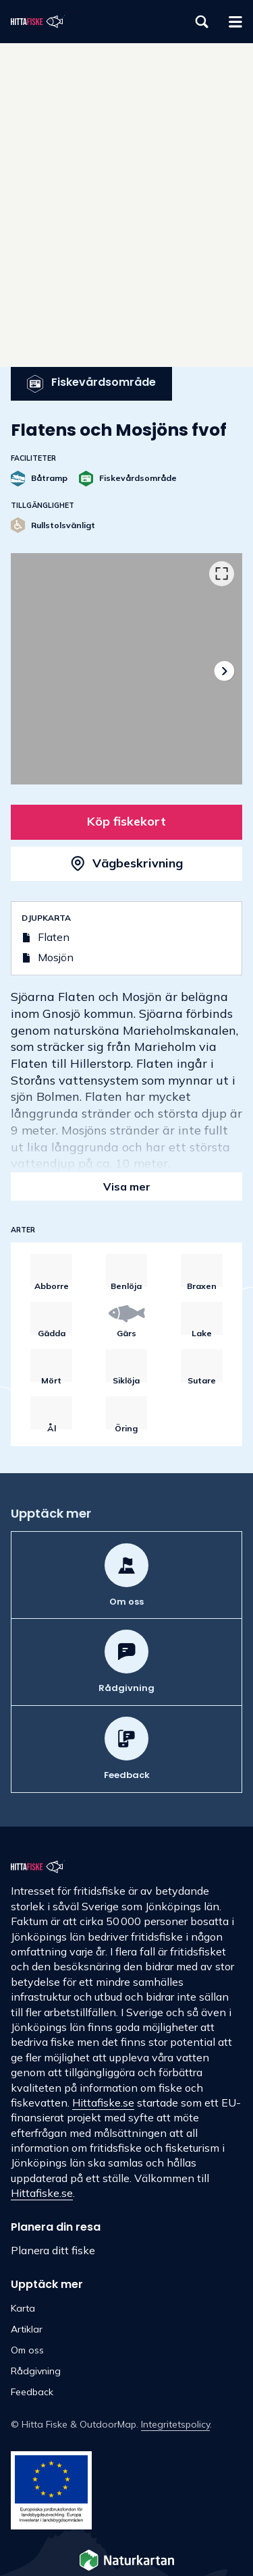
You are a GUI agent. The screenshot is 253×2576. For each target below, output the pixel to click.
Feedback (32, 2392)
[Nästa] (223, 671)
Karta (23, 2308)
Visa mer (126, 1186)
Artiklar (27, 2329)
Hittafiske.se (103, 2102)
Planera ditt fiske (53, 2250)
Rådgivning (36, 2371)
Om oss (27, 2350)
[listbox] (126, 668)
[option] (126, 668)
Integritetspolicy (175, 2424)
